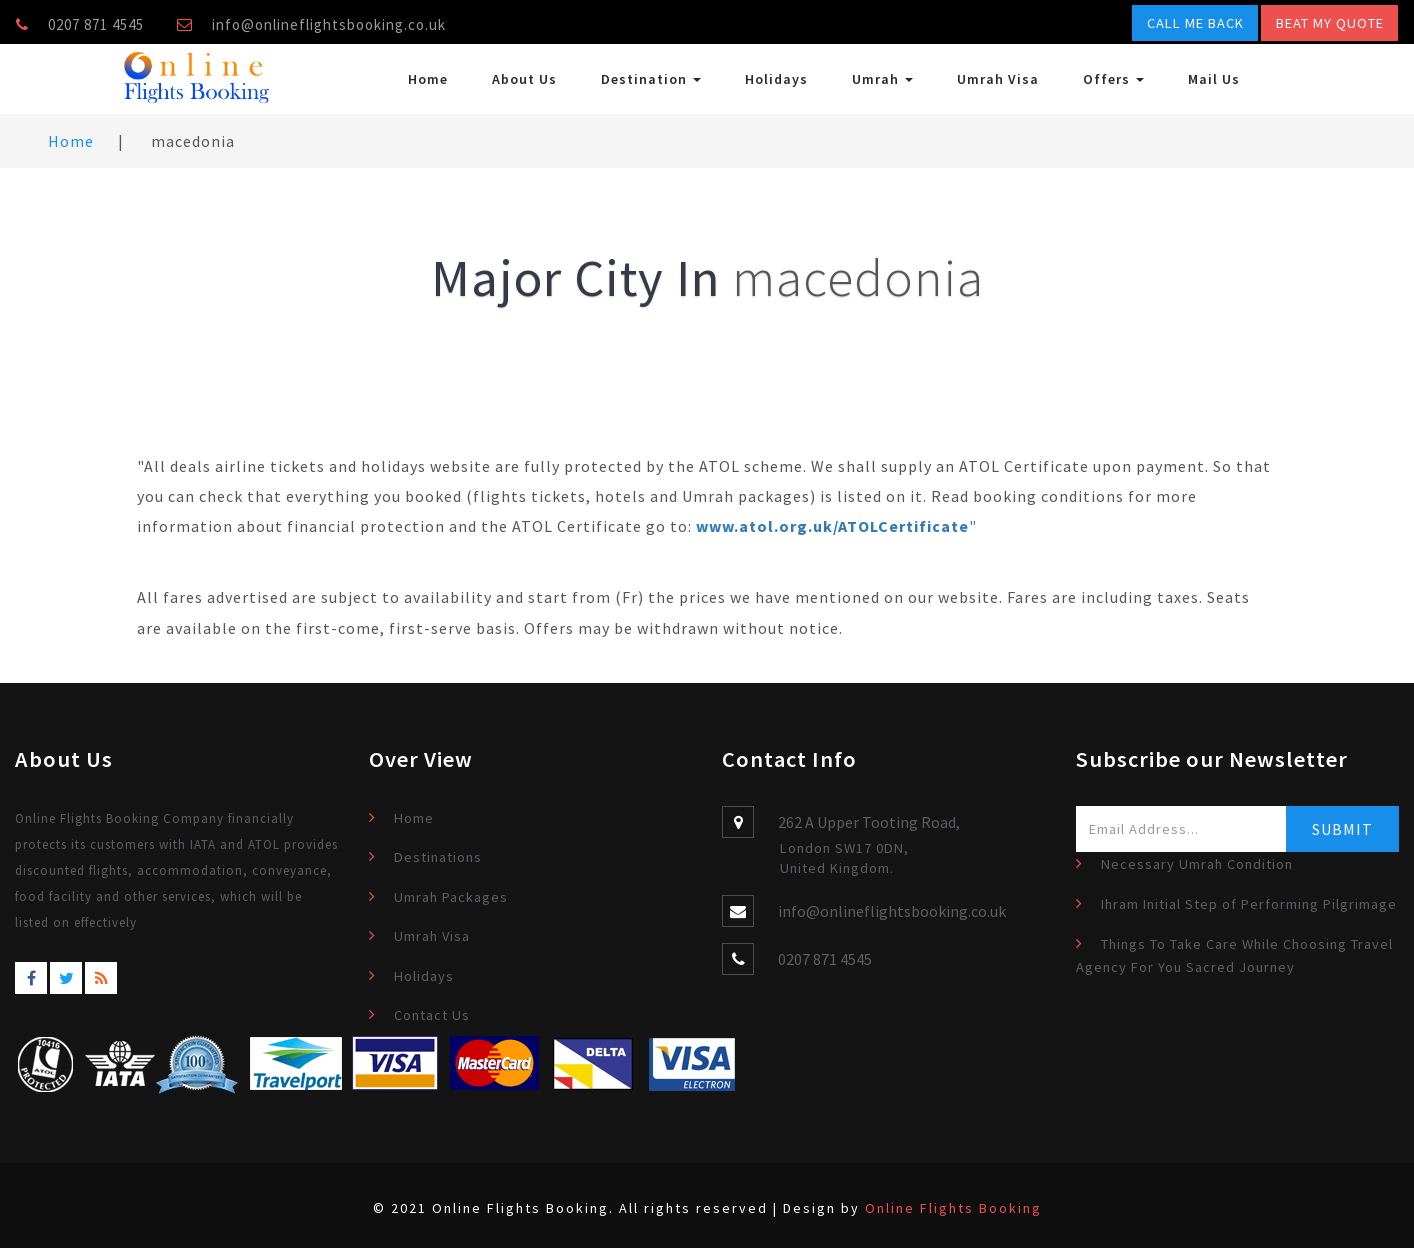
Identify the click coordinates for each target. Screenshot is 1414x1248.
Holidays (776, 79)
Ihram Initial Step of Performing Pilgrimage (1249, 904)
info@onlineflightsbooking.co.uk (329, 24)
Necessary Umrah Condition (1197, 864)
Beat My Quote (1330, 23)
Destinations (438, 857)
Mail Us (1214, 79)
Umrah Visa (998, 79)
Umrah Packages (451, 897)
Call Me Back (1195, 23)
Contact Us (432, 1015)
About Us (524, 79)
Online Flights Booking (953, 1208)
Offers (1113, 79)
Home (428, 79)
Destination (651, 79)
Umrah (882, 79)
